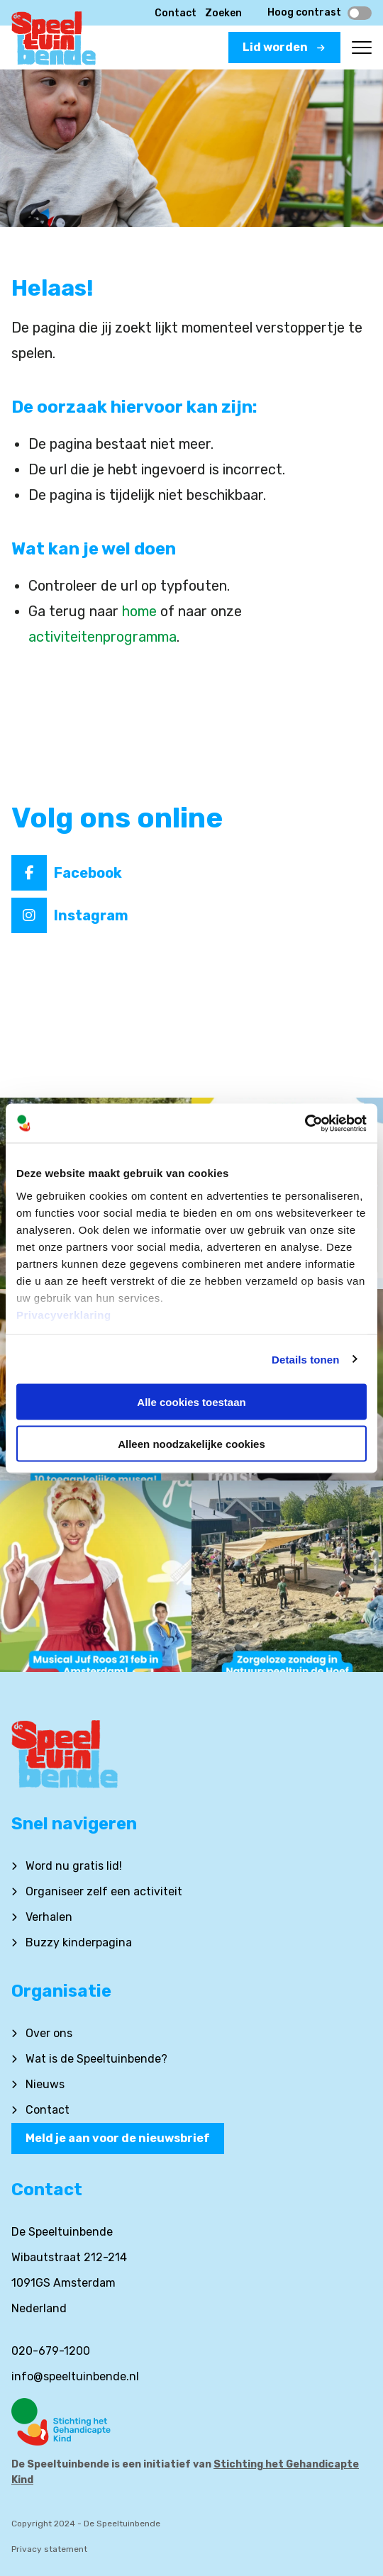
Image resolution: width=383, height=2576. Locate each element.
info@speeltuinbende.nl (75, 2376)
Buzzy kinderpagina (79, 1942)
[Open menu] (362, 47)
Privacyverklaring (63, 1314)
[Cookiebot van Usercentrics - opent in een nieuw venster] (305, 1123)
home (139, 611)
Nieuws (45, 2084)
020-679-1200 (50, 2351)
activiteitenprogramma (102, 636)
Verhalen (49, 1917)
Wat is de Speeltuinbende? (96, 2058)
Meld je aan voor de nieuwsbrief (118, 2138)
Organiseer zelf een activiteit (104, 1891)
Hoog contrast (319, 13)
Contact (175, 13)
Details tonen (305, 1359)
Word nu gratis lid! (74, 1866)
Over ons (49, 2033)
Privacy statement (49, 2549)
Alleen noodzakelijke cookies (191, 1443)
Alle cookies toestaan (191, 1402)
